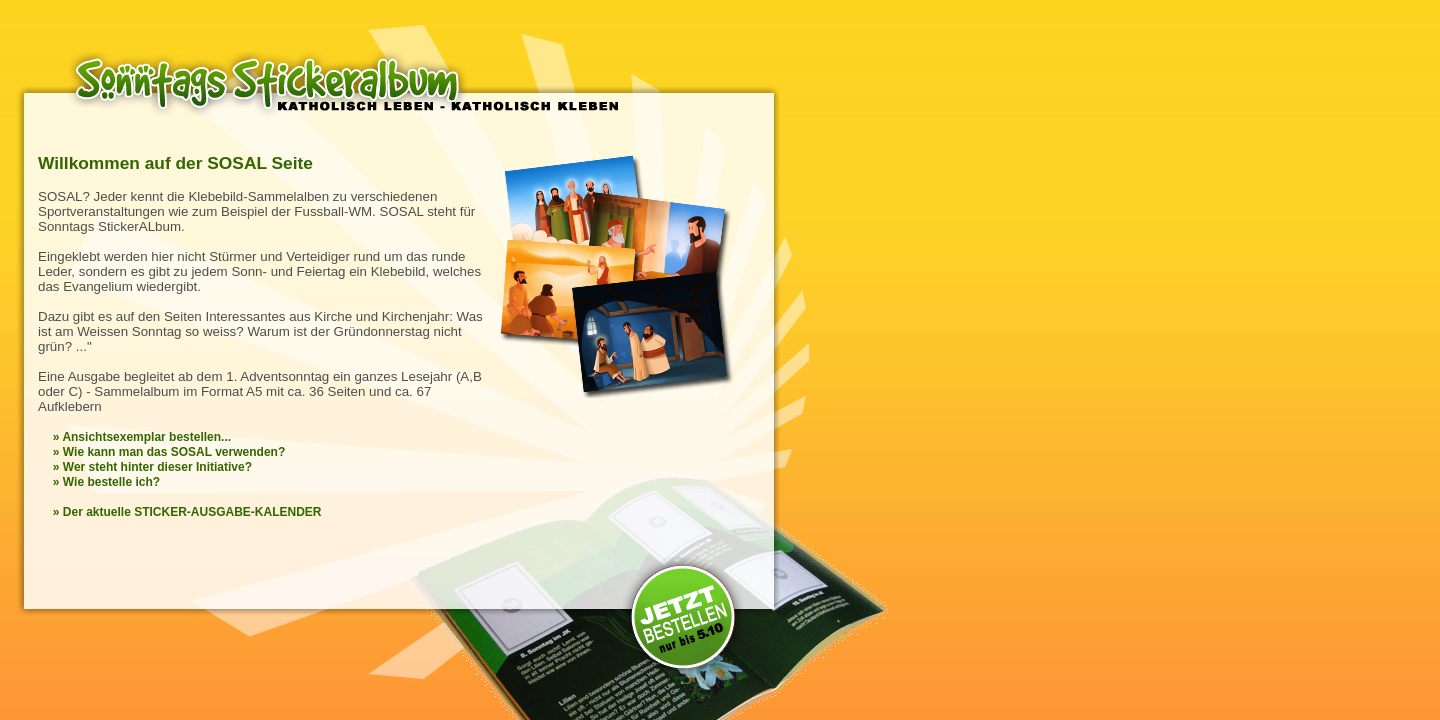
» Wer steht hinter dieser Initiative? (152, 467)
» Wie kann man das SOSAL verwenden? (169, 452)
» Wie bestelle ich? (106, 482)
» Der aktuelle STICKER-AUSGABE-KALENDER (187, 512)
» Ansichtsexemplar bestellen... (142, 437)
